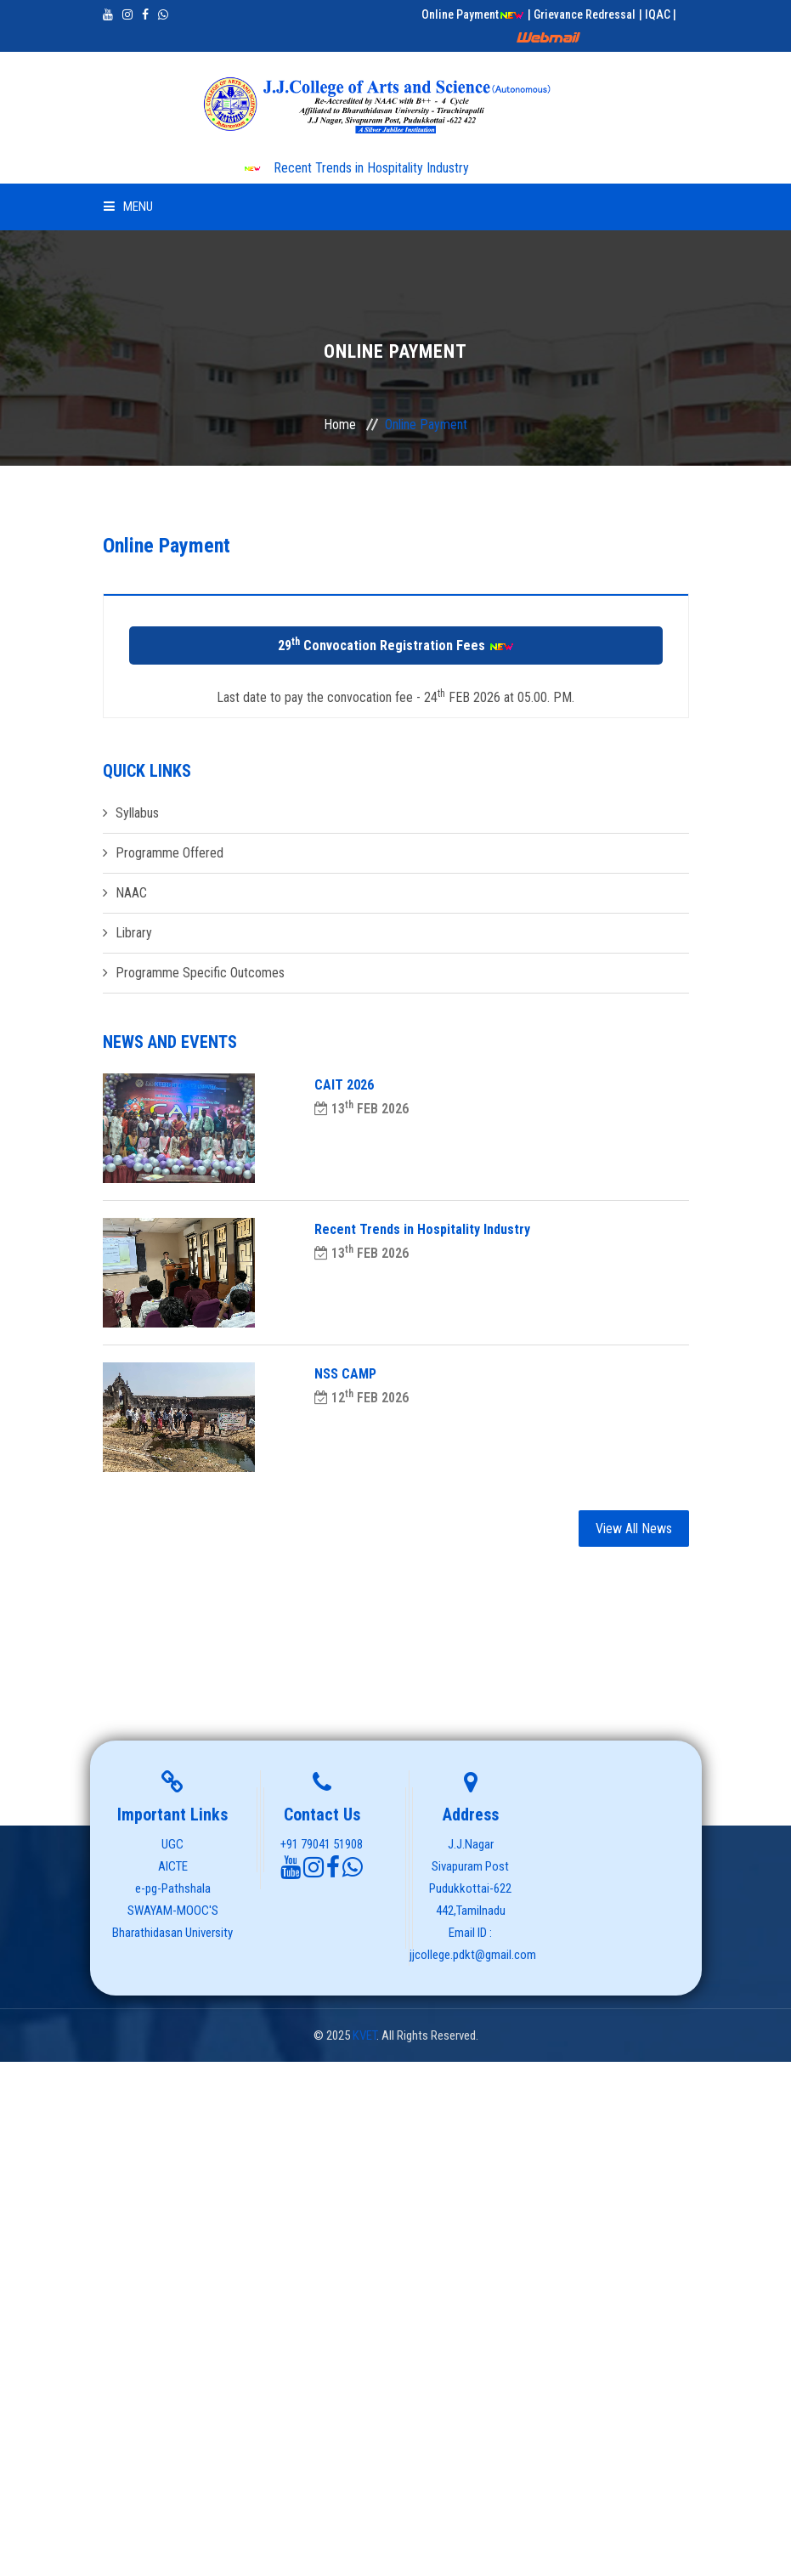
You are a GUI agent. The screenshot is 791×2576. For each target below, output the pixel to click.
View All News (634, 1528)
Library (134, 933)
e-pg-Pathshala (173, 1888)
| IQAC (656, 14)
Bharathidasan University (172, 1932)
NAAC (131, 893)
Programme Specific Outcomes (200, 973)
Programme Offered (169, 853)
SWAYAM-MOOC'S (172, 1910)
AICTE (173, 1866)
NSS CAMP (345, 1374)
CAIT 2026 (344, 1085)
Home (340, 424)
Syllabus (137, 813)
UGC (172, 1844)
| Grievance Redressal (582, 14)
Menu (128, 206)
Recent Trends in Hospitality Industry (356, 168)
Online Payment (472, 14)
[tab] (396, 605)
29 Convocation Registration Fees (396, 645)
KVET (364, 2035)
